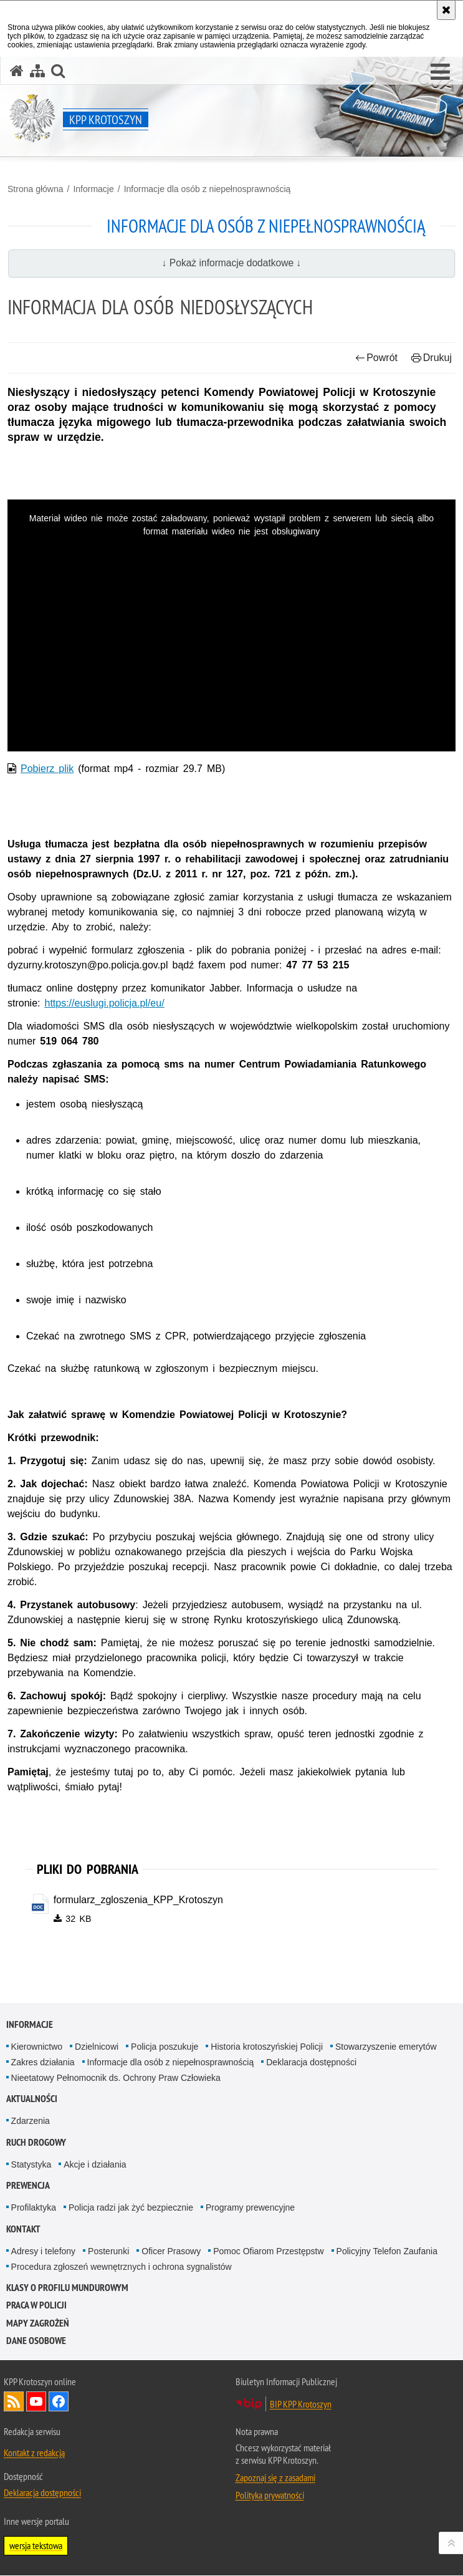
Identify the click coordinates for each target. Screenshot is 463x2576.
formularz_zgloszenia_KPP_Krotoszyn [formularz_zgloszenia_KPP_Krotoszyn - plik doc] (138, 1899)
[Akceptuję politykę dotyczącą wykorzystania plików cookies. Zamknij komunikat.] (446, 10)
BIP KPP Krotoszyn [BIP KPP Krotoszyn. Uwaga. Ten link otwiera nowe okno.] (301, 2404)
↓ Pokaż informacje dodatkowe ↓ (232, 263)
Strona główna (35, 189)
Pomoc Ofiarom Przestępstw (268, 2251)
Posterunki (108, 2251)
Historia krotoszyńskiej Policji (267, 2047)
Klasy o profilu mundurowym (67, 2288)
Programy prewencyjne (250, 2208)
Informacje (93, 189)
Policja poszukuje (164, 2047)
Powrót (376, 357)
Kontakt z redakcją (34, 2453)
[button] (440, 72)
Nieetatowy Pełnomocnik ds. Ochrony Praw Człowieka (116, 2078)
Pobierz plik (47, 768)
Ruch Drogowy (36, 2142)
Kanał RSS (14, 2402)
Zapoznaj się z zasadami (275, 2478)
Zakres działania (43, 2062)
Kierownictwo (36, 2047)
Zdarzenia (30, 2121)
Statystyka (31, 2164)
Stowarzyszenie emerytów (386, 2047)
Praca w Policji (36, 2305)
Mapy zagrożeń (37, 2323)
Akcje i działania (95, 2164)
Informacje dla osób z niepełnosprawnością (207, 189)
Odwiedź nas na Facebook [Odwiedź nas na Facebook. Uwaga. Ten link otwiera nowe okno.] (59, 2402)
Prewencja (28, 2185)
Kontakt (23, 2229)
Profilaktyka (33, 2208)
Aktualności (31, 2099)
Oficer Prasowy (171, 2251)
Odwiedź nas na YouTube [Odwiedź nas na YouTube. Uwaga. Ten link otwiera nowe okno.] (36, 2402)
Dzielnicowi (96, 2047)
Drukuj (431, 357)
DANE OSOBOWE (36, 2340)
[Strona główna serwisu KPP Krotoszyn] (17, 71)
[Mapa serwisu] (37, 71)
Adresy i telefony (43, 2251)
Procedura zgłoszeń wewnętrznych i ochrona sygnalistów (121, 2267)
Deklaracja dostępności (311, 2062)
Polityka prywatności (270, 2495)
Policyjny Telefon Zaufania (387, 2251)
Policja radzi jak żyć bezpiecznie (131, 2208)
